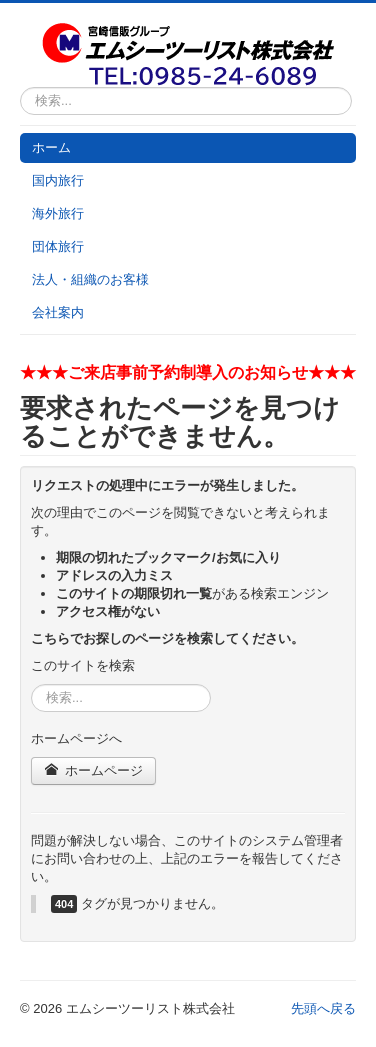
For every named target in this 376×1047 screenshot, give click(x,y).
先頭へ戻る (323, 1008)
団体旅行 (58, 246)
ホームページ (93, 770)
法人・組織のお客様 (90, 279)
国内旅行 (58, 180)
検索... (20, 87)
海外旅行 (58, 213)
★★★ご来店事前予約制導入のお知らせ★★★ (188, 372)
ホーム (51, 147)
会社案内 (58, 312)
